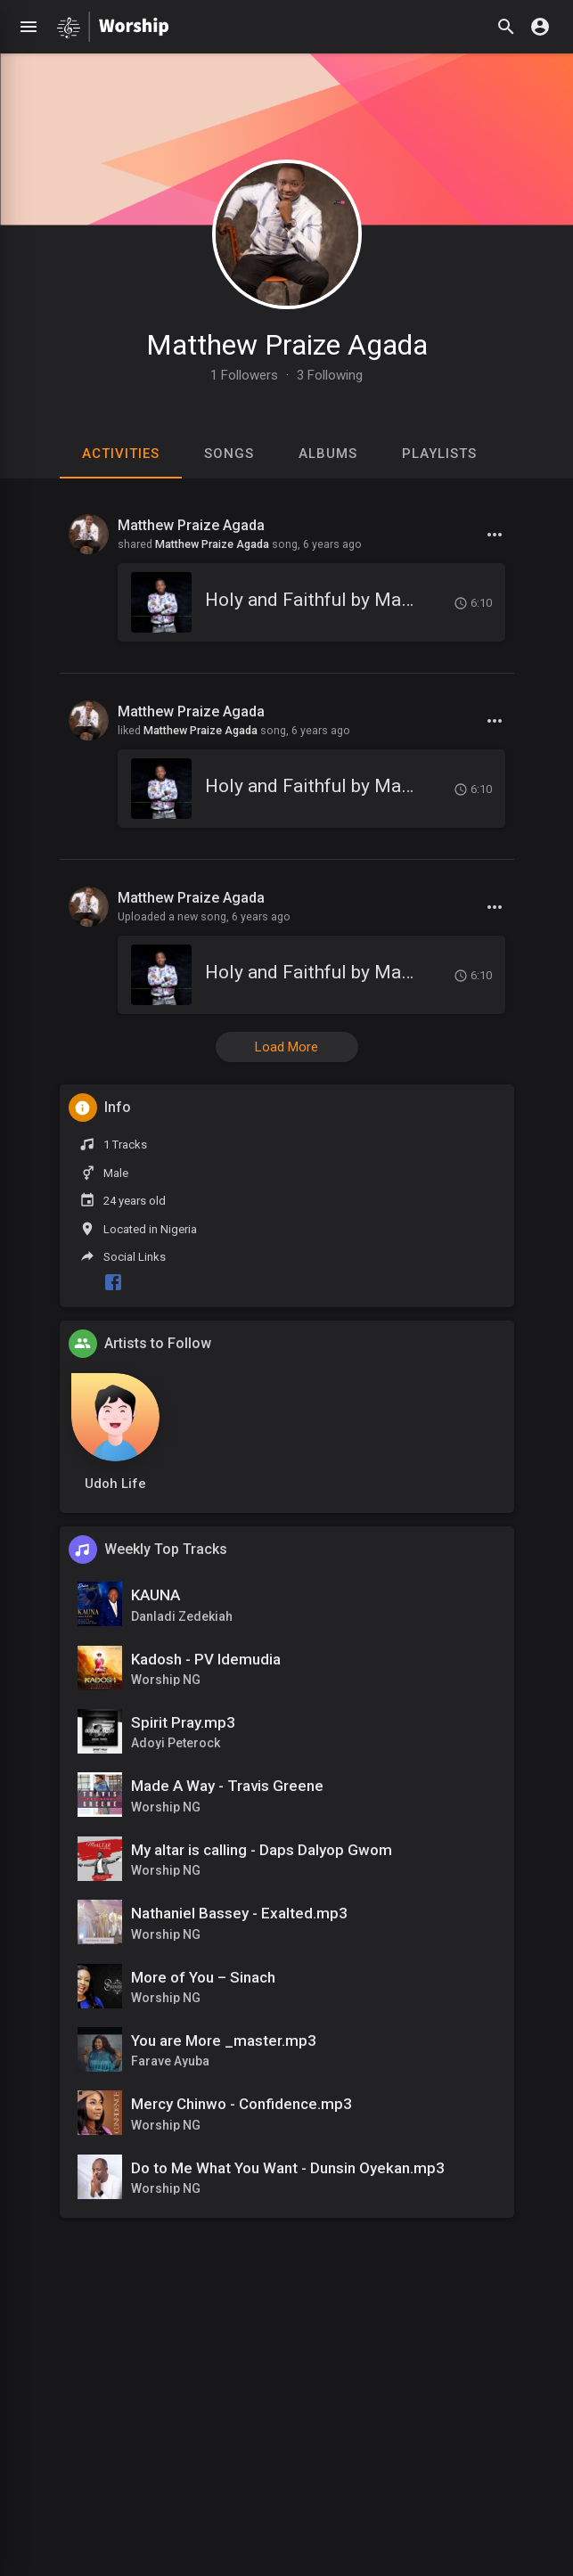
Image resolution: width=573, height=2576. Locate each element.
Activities (121, 454)
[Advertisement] (286, 2445)
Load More (286, 1047)
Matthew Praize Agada (287, 345)
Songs (229, 454)
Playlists (439, 454)
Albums (328, 454)
